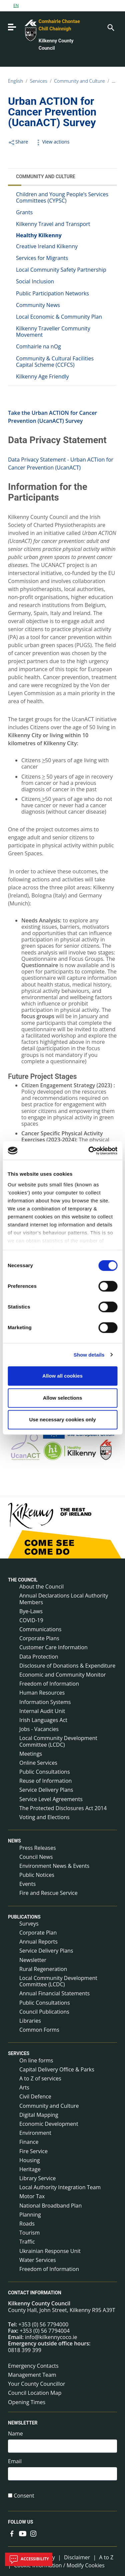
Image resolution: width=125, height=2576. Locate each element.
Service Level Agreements (51, 1799)
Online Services (38, 1762)
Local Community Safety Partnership (61, 269)
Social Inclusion (35, 281)
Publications (24, 1917)
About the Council (41, 1586)
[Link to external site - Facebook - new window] (12, 2533)
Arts (24, 2087)
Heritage (30, 2169)
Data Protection (38, 1656)
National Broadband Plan (50, 2205)
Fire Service (33, 2151)
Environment (35, 2132)
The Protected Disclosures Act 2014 (63, 1808)
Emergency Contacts (33, 2365)
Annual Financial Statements (54, 1993)
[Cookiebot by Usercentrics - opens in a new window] (89, 1150)
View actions (52, 141)
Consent (24, 2496)
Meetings (30, 1753)
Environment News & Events (54, 1866)
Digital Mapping (38, 2114)
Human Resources (42, 1692)
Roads (27, 2223)
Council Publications (44, 2011)
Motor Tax (32, 2196)
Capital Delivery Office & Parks (56, 2069)
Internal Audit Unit (42, 1711)
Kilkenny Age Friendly (42, 376)
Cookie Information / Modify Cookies (59, 2565)
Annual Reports (38, 1941)
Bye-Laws (31, 1611)
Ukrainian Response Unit (50, 2251)
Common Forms (39, 2029)
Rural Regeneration (43, 1969)
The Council (23, 1580)
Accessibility (28, 2559)
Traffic (27, 2241)
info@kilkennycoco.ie (51, 2337)
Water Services (37, 2260)
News (14, 1841)
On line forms (36, 2060)
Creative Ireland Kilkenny (47, 246)
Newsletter (32, 1960)
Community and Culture (79, 81)
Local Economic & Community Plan (59, 316)
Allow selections (62, 1398)
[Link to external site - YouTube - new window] (23, 2533)
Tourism (29, 2232)
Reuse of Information (45, 1780)
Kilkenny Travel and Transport (53, 224)
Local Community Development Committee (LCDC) (58, 1741)
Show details (89, 1355)
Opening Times (26, 2402)
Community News (38, 305)
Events (27, 1884)
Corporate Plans (39, 1638)
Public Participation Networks (52, 293)
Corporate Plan (38, 1932)
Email (15, 2461)
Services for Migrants (42, 258)
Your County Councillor (36, 2383)
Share (18, 141)
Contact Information (34, 2292)
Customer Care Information (53, 1647)
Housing (29, 2160)
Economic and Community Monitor (62, 1674)
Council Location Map (34, 2392)
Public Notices (36, 1875)
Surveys (29, 1923)
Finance (28, 2141)
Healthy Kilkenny (39, 235)
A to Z (106, 2557)
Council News (36, 1857)
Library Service (37, 2178)
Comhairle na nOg (38, 346)
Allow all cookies (62, 1376)
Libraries (30, 2020)
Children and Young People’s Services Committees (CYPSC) (62, 197)
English (15, 81)
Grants (24, 212)
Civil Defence (35, 2096)
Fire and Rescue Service (48, 1893)
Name (15, 2433)
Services (38, 81)
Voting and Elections (44, 1817)
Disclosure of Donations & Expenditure (67, 1665)
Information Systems (45, 1702)
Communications (40, 1629)
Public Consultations (44, 1771)
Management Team (32, 2374)
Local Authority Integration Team (60, 2187)
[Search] (110, 27)
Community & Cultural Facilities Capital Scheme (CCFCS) (55, 361)
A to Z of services (40, 2078)
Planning (30, 2214)
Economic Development (48, 2123)
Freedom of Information (49, 1683)
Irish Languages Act (43, 1720)
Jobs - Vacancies (39, 1729)
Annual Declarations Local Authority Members (63, 1599)
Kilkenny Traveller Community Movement (53, 331)
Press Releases (37, 1847)
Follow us (20, 2522)
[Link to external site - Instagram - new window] (33, 2533)
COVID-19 (31, 1620)
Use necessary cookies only (62, 1419)
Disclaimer (77, 2557)
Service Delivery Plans (46, 1789)
